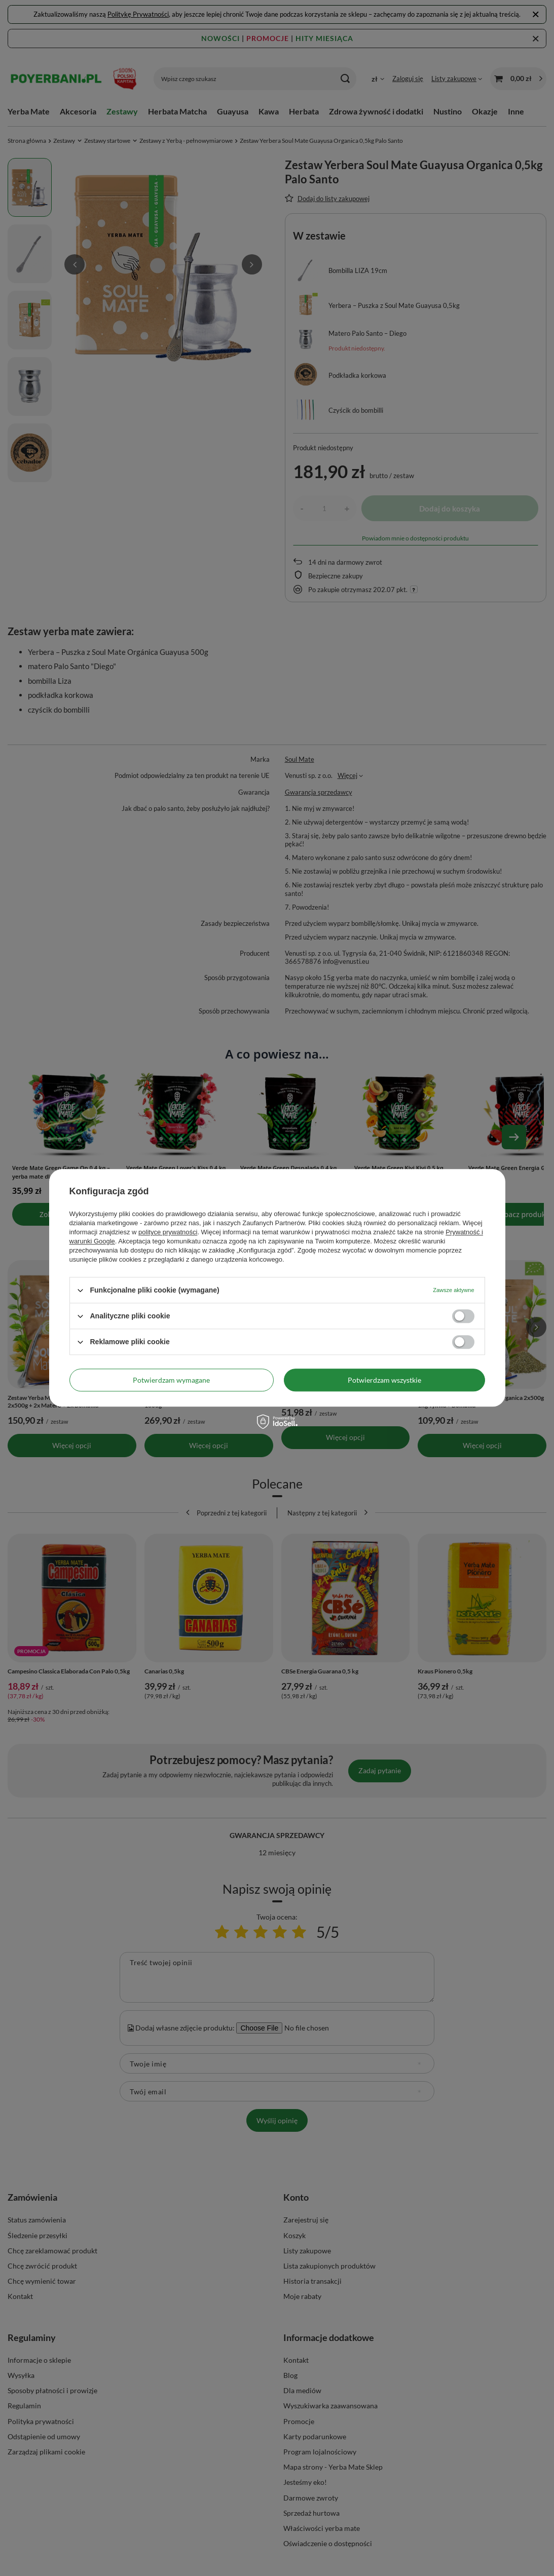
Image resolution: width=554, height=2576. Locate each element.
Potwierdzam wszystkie (384, 1380)
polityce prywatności (167, 1232)
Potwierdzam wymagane (171, 1380)
